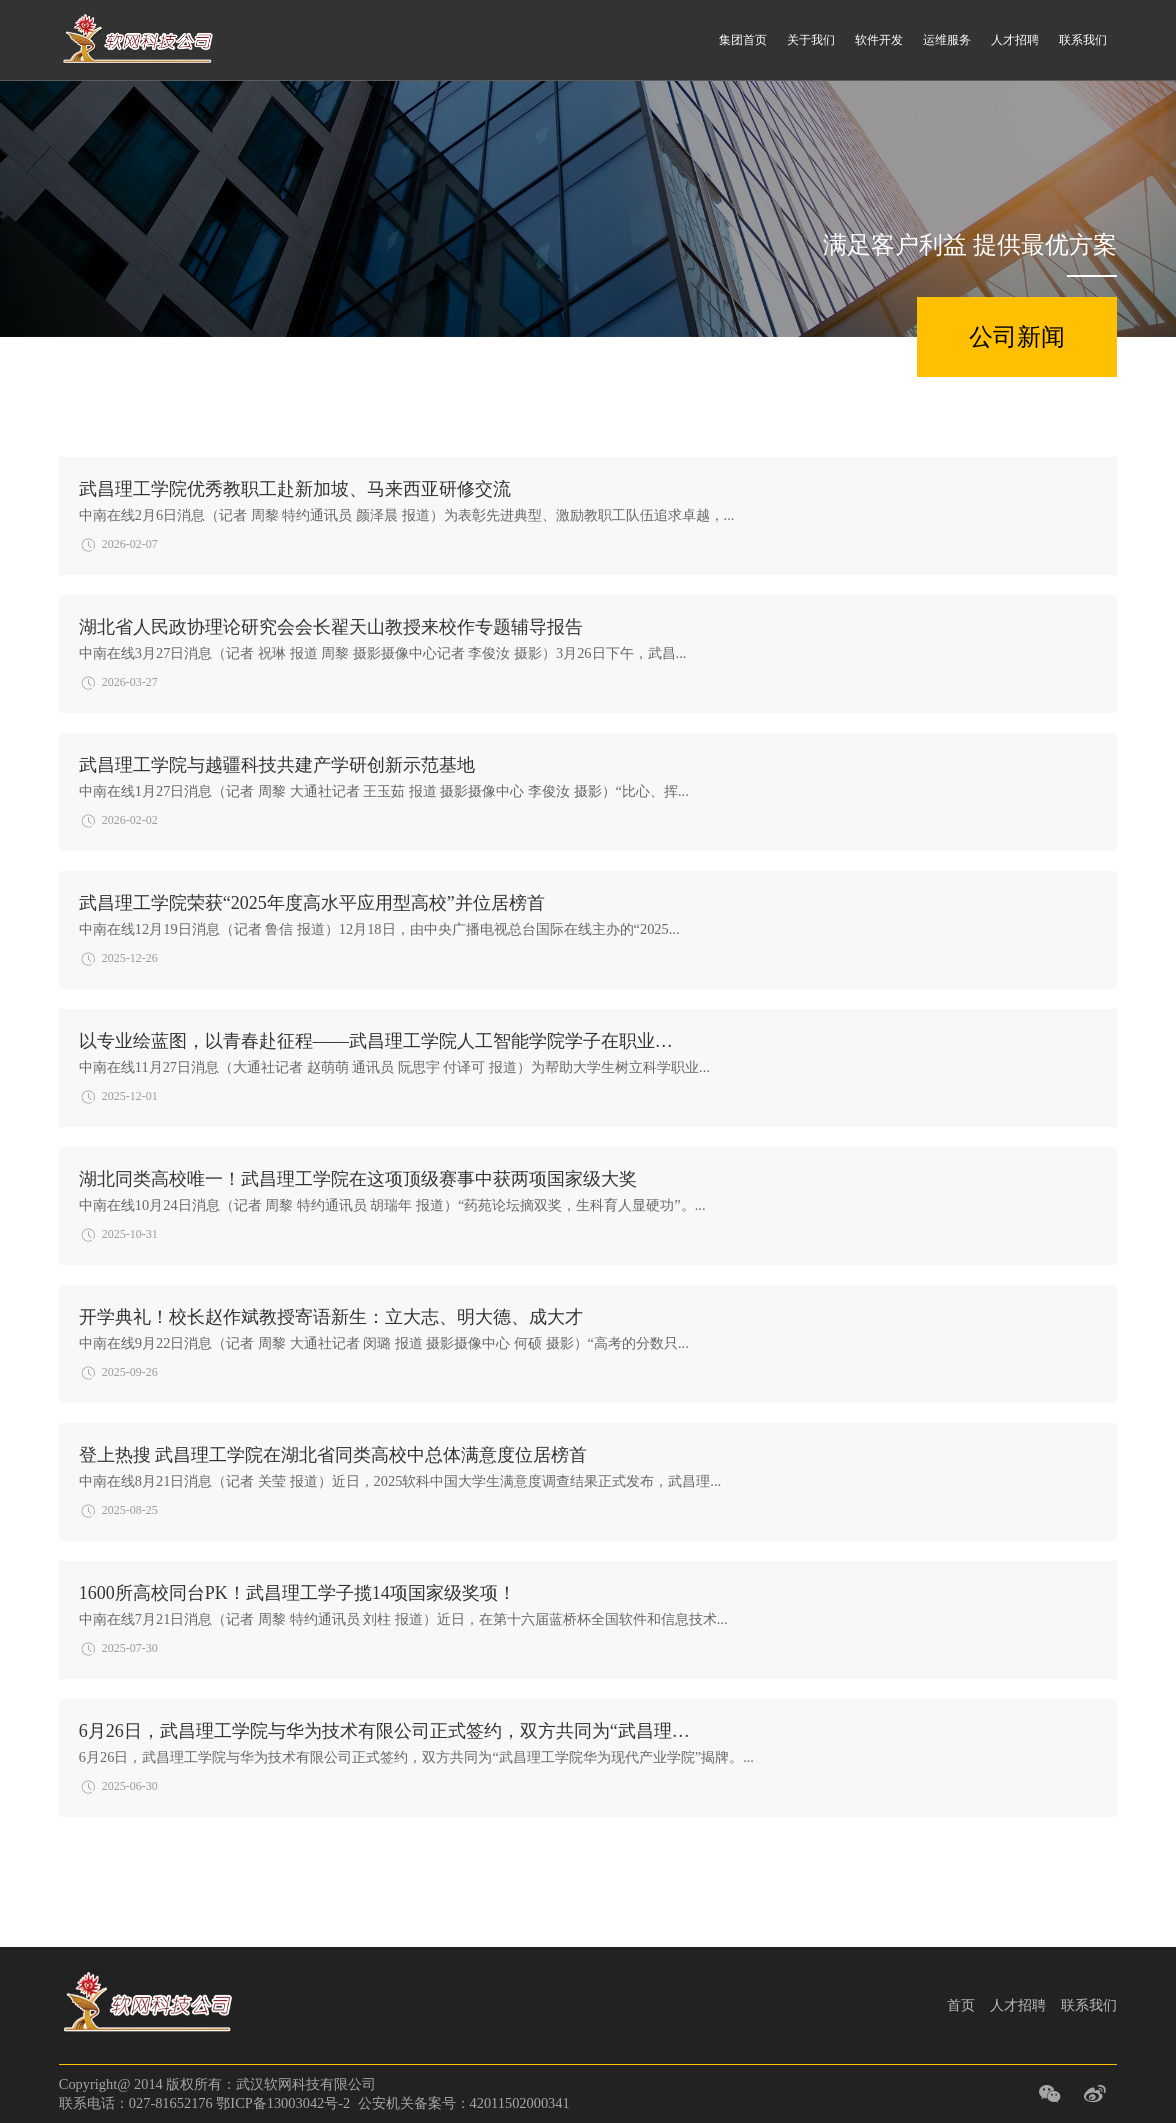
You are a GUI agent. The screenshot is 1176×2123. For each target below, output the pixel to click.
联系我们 (1083, 40)
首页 (961, 2005)
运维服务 (947, 40)
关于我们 (811, 40)
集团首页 (743, 40)
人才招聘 (1015, 40)
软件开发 (879, 40)
